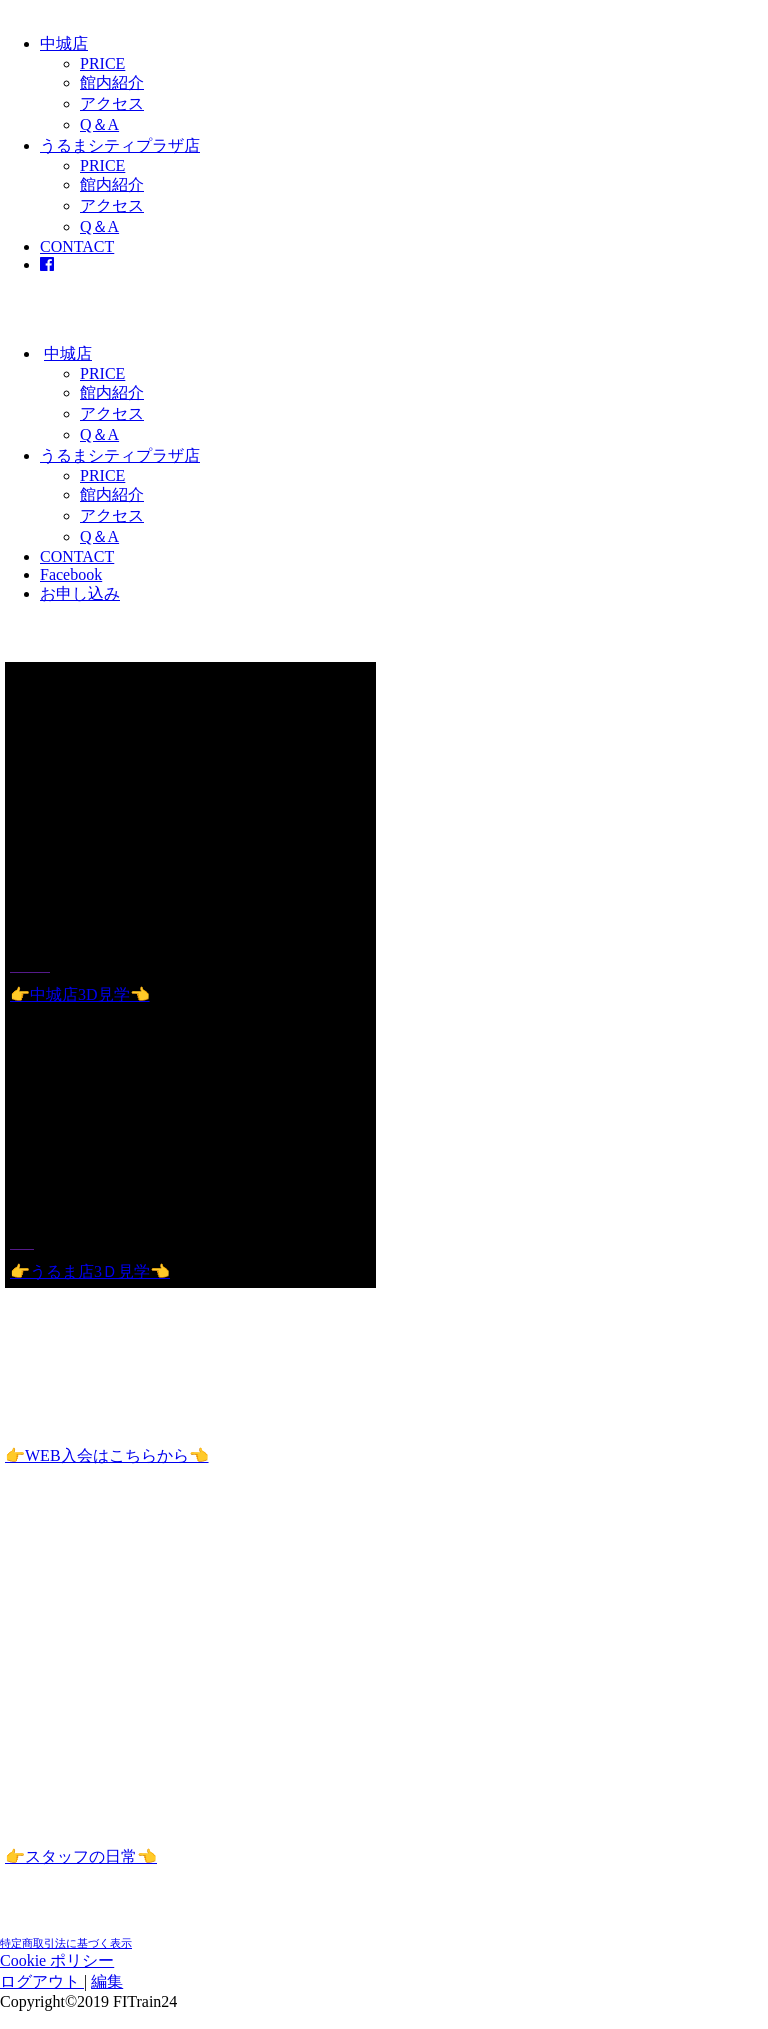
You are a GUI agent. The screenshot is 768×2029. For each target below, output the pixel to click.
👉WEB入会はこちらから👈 (107, 1455)
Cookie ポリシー (57, 1960)
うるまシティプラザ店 (120, 145)
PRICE (102, 63)
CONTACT (77, 246)
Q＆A (99, 124)
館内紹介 (112, 82)
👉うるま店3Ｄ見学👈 (90, 1271)
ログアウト (42, 1981)
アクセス (112, 103)
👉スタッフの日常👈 (81, 1856)
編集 (107, 1981)
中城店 (64, 43)
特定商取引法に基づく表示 (66, 1943)
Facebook (71, 574)
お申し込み (80, 593)
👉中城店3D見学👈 (80, 994)
